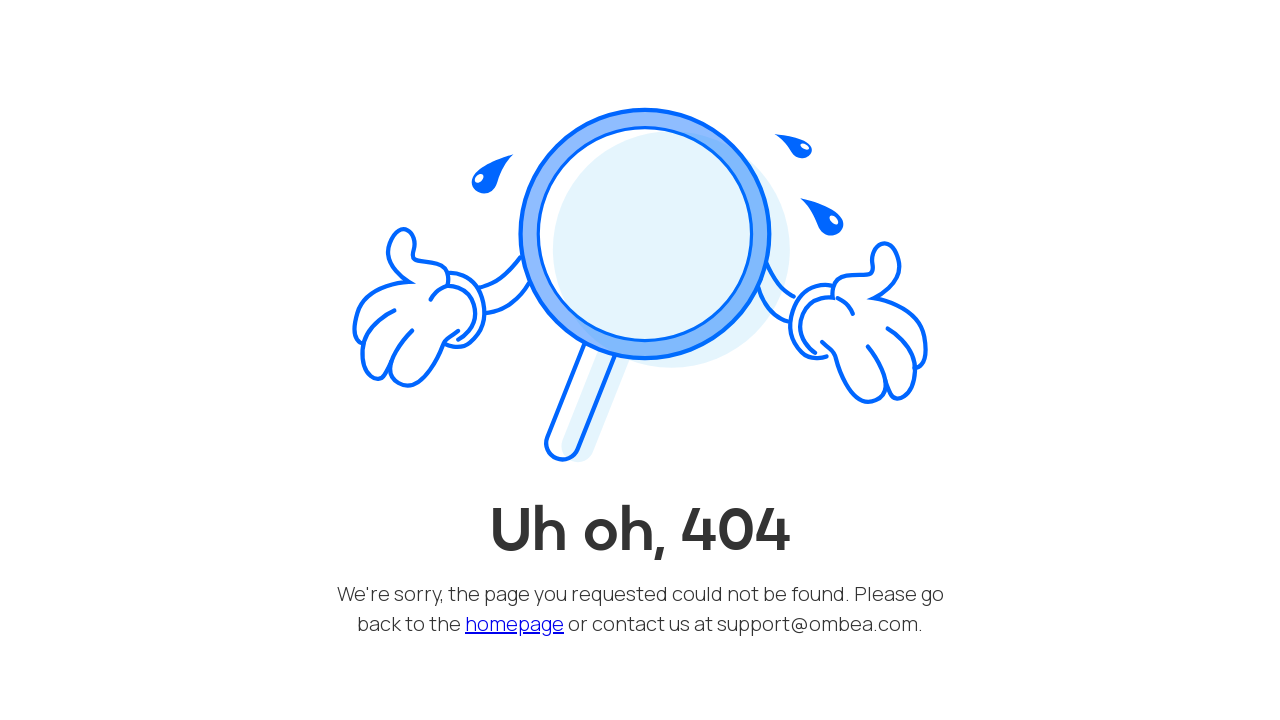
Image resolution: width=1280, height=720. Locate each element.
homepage (514, 623)
